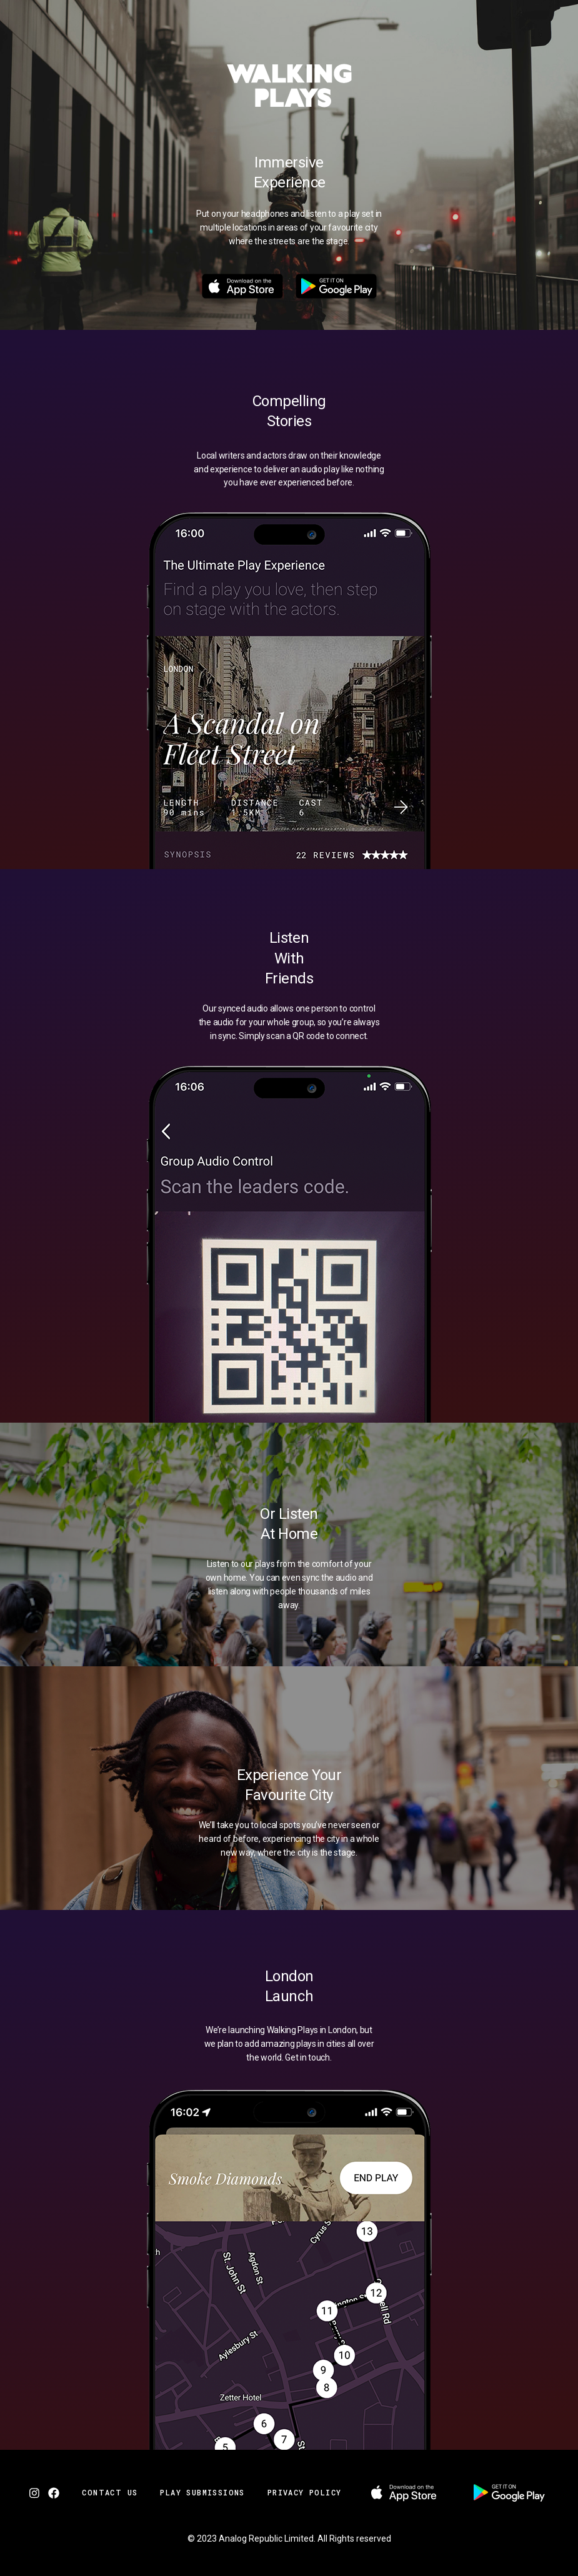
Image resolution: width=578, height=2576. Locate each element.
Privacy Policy (304, 2492)
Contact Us (109, 2492)
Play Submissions (202, 2492)
